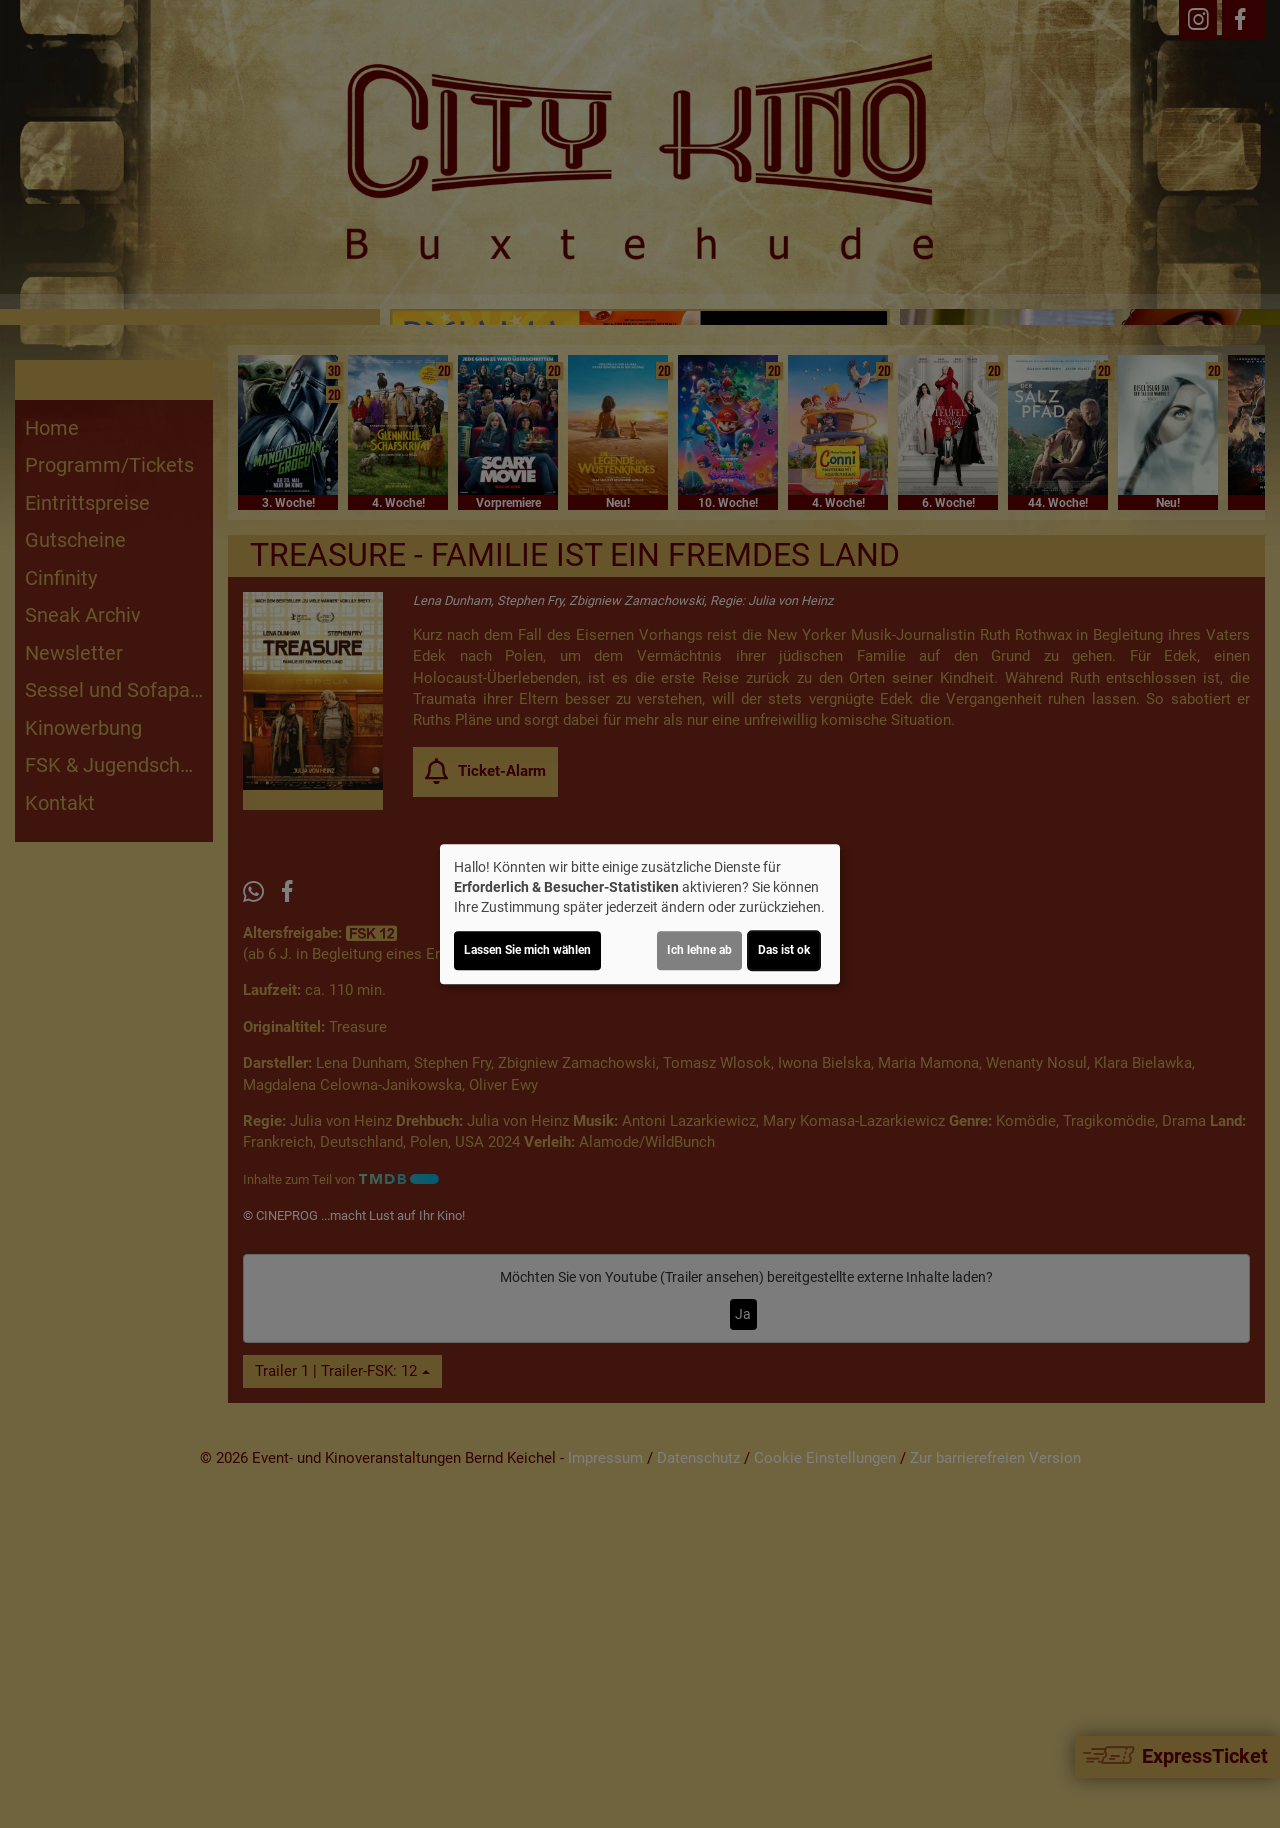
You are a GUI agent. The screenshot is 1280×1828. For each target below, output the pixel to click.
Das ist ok (784, 950)
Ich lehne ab (699, 950)
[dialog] (640, 914)
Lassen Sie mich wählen (527, 950)
